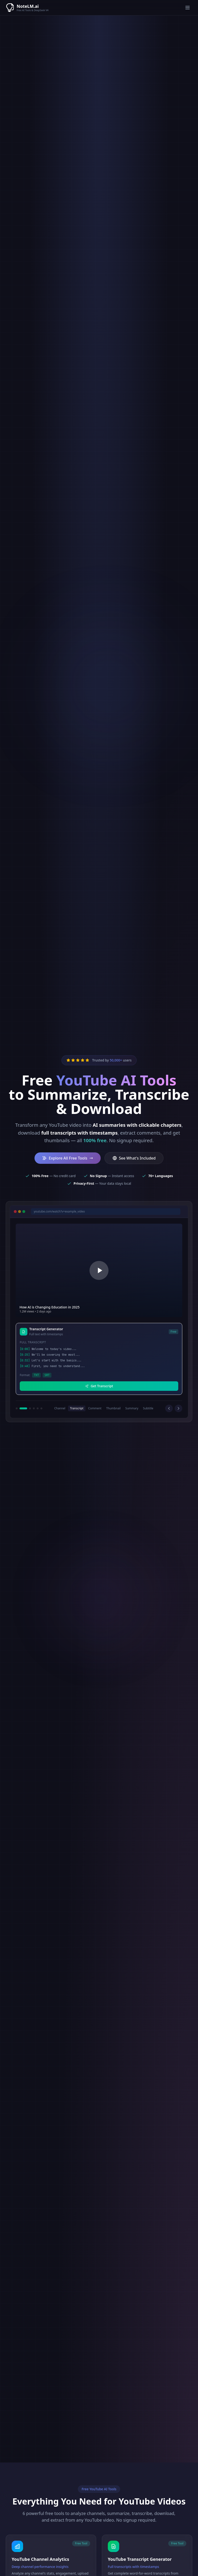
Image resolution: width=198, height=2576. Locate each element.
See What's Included (134, 1158)
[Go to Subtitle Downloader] (41, 1408)
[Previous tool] (169, 1408)
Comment (95, 1408)
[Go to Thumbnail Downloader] (34, 1408)
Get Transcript (99, 1386)
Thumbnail (113, 1408)
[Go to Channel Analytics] (17, 1408)
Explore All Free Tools (67, 1158)
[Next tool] (178, 1408)
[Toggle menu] (187, 7)
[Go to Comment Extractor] (30, 1408)
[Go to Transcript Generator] (23, 1408)
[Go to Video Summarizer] (38, 1408)
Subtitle (148, 1408)
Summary (131, 1408)
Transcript (76, 1408)
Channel (59, 1408)
